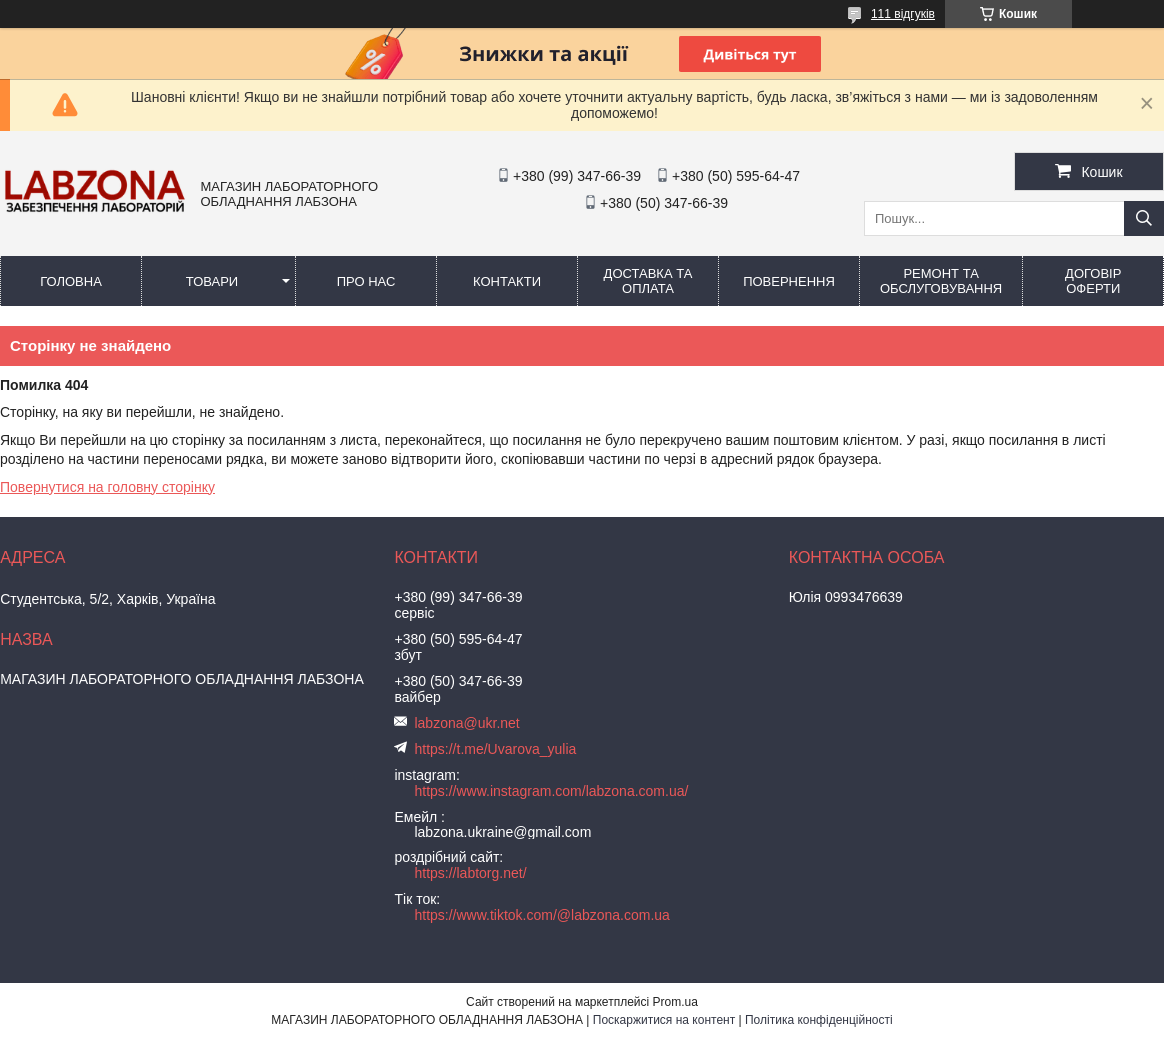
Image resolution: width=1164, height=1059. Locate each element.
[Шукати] (1144, 218)
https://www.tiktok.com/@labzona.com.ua (541, 915)
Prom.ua (675, 1002)
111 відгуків (903, 14)
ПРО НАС (366, 281)
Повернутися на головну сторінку (107, 487)
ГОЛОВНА (71, 281)
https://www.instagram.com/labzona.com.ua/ (551, 791)
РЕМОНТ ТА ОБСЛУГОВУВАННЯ (941, 281)
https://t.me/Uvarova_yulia (495, 749)
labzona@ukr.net (466, 723)
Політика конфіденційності (819, 1020)
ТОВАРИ (212, 281)
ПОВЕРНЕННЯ (789, 281)
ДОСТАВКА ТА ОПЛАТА (648, 281)
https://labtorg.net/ (470, 873)
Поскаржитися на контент (664, 1020)
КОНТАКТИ (507, 281)
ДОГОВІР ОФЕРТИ (1093, 281)
